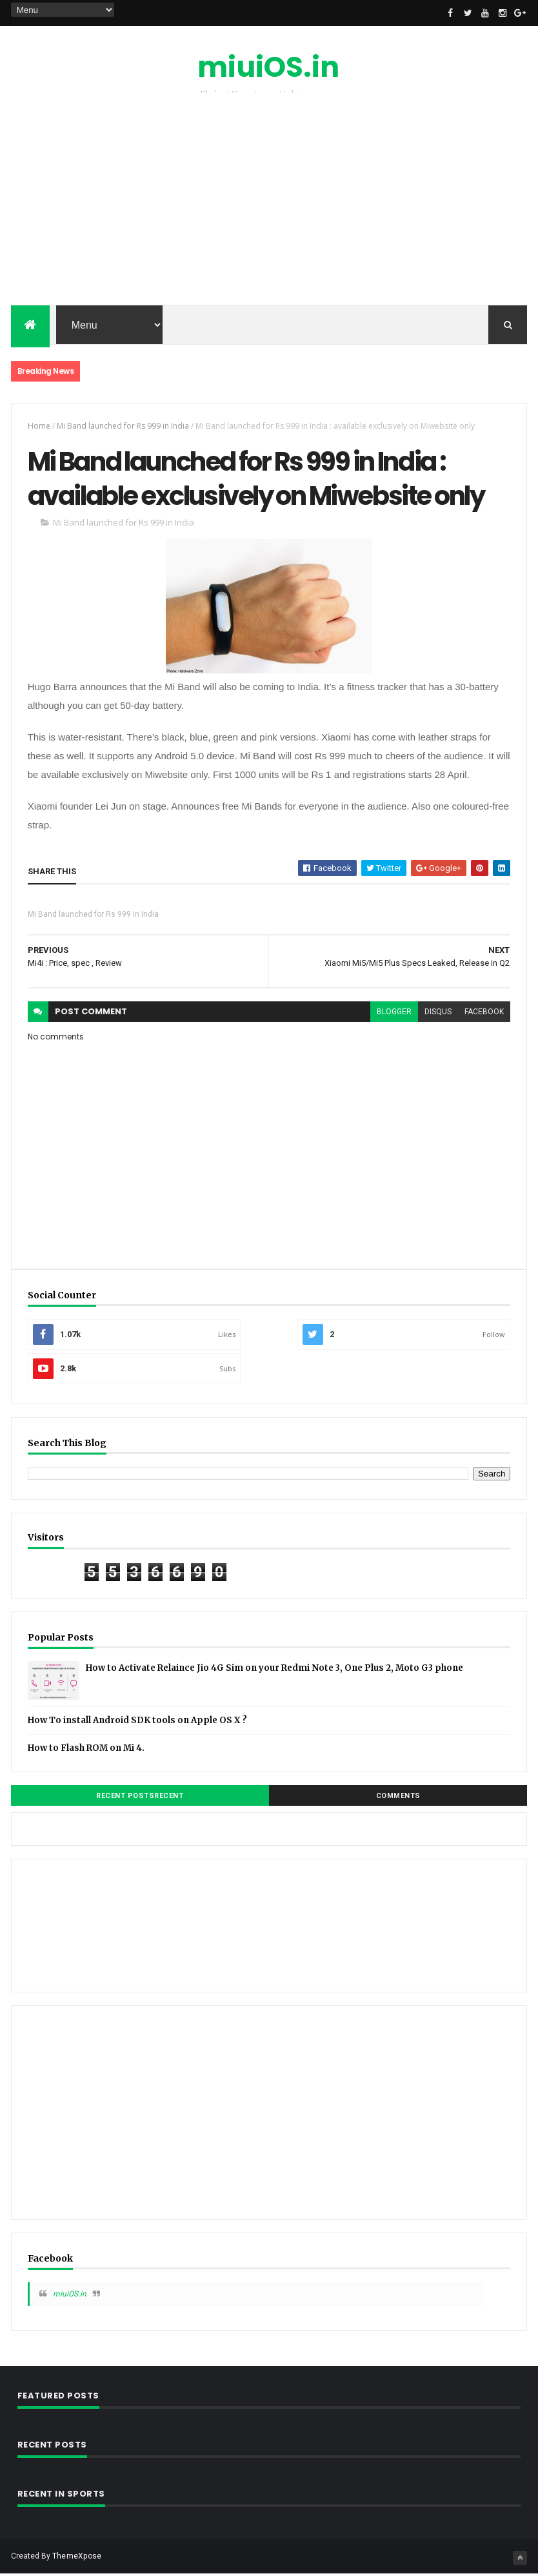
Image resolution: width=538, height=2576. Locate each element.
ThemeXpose (77, 2557)
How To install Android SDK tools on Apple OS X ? (137, 1722)
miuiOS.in (268, 67)
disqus (438, 1012)
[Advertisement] (269, 202)
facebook (484, 1012)
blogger (394, 1012)
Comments (398, 1798)
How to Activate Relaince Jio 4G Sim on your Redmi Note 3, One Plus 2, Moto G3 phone (274, 1669)
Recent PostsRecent (139, 1798)
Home (39, 426)
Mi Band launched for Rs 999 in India (123, 426)
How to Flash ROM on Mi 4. (86, 1749)
